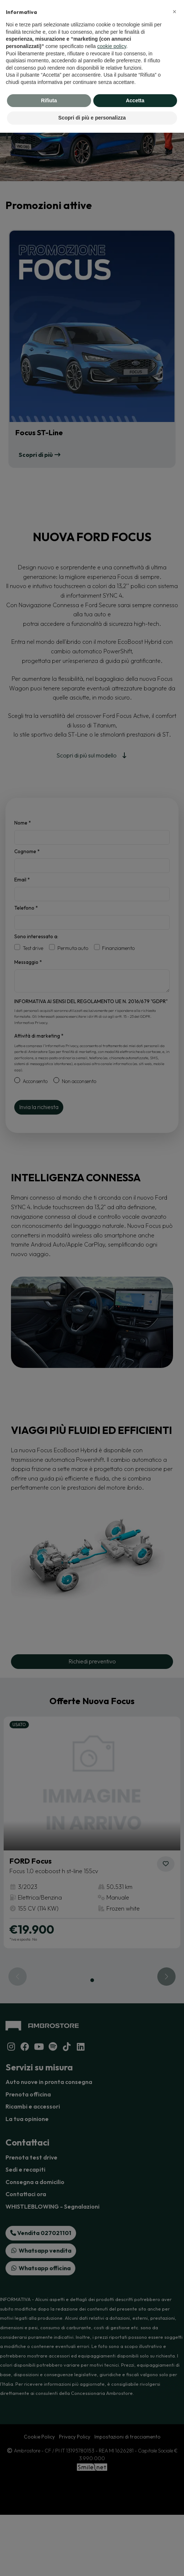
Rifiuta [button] (49, 100)
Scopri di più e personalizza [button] (91, 118)
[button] (174, 12)
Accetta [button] (135, 100)
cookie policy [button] (111, 46)
